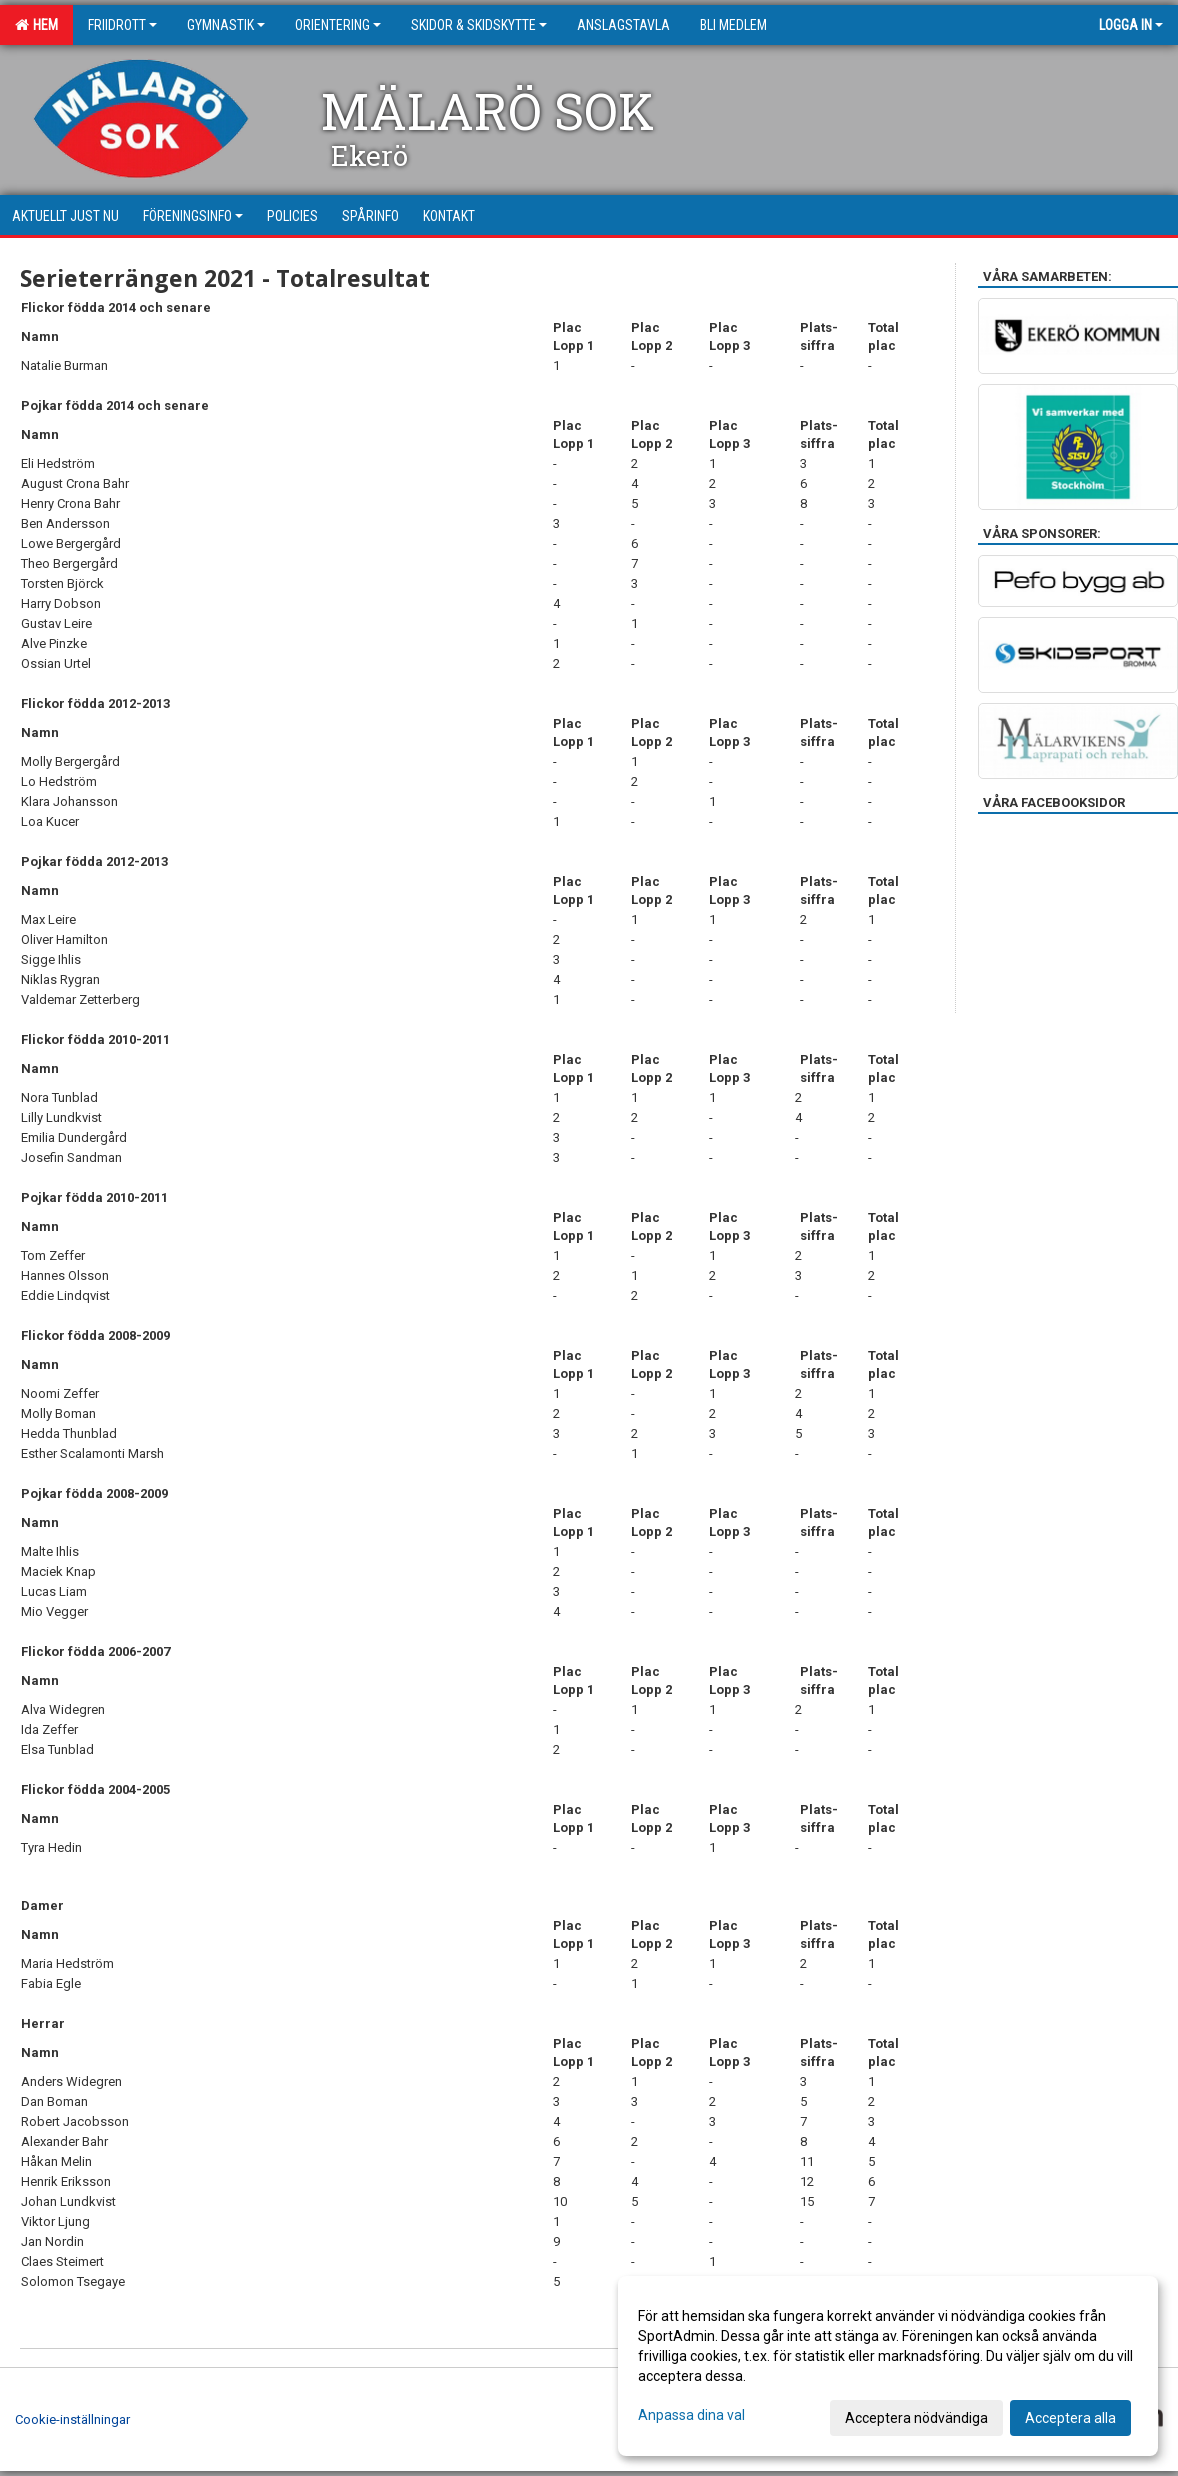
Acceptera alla (1070, 2418)
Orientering (338, 25)
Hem (36, 25)
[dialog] (888, 2366)
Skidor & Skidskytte (479, 25)
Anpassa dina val (691, 2415)
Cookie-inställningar (72, 2419)
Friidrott (122, 25)
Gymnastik (226, 25)
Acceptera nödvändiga (916, 2418)
